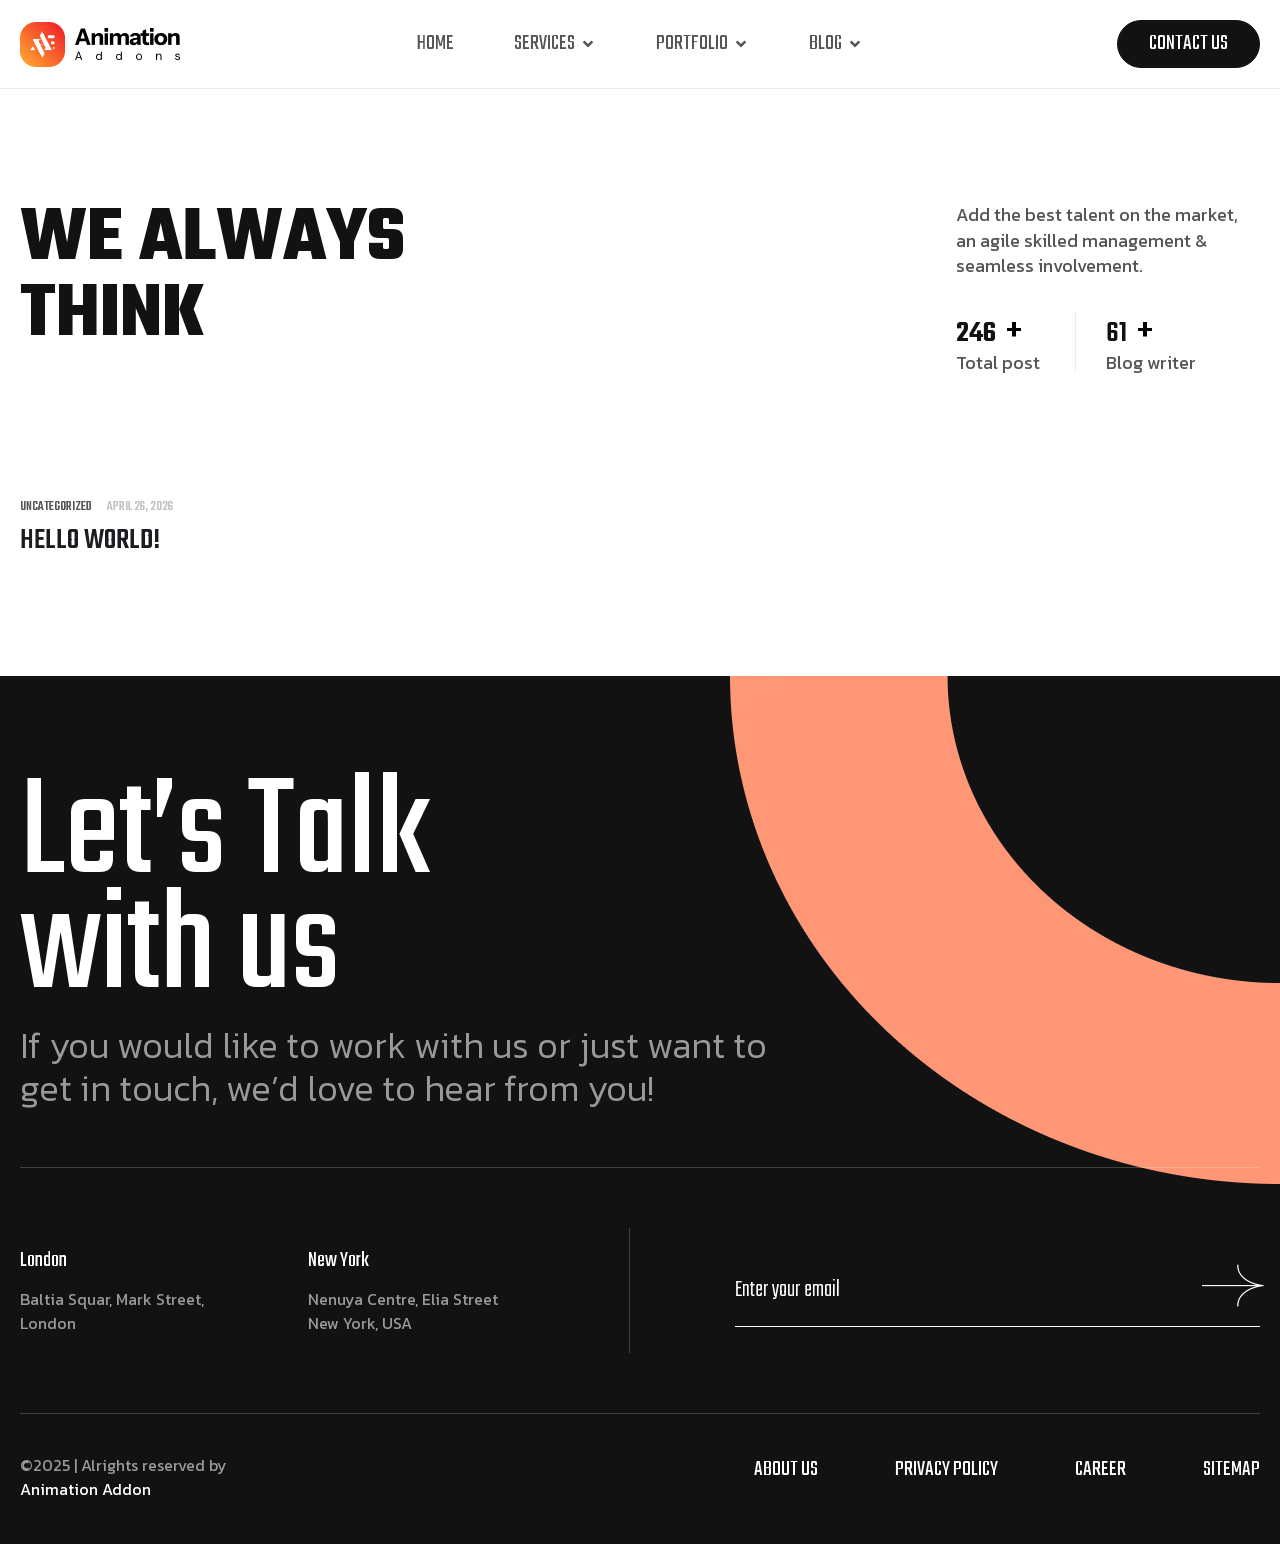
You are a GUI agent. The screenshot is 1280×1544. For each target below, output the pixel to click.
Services (555, 43)
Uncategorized (56, 507)
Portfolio (702, 43)
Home (435, 43)
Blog (836, 43)
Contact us (1188, 43)
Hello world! (90, 541)
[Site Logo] (100, 48)
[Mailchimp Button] (1228, 1295)
